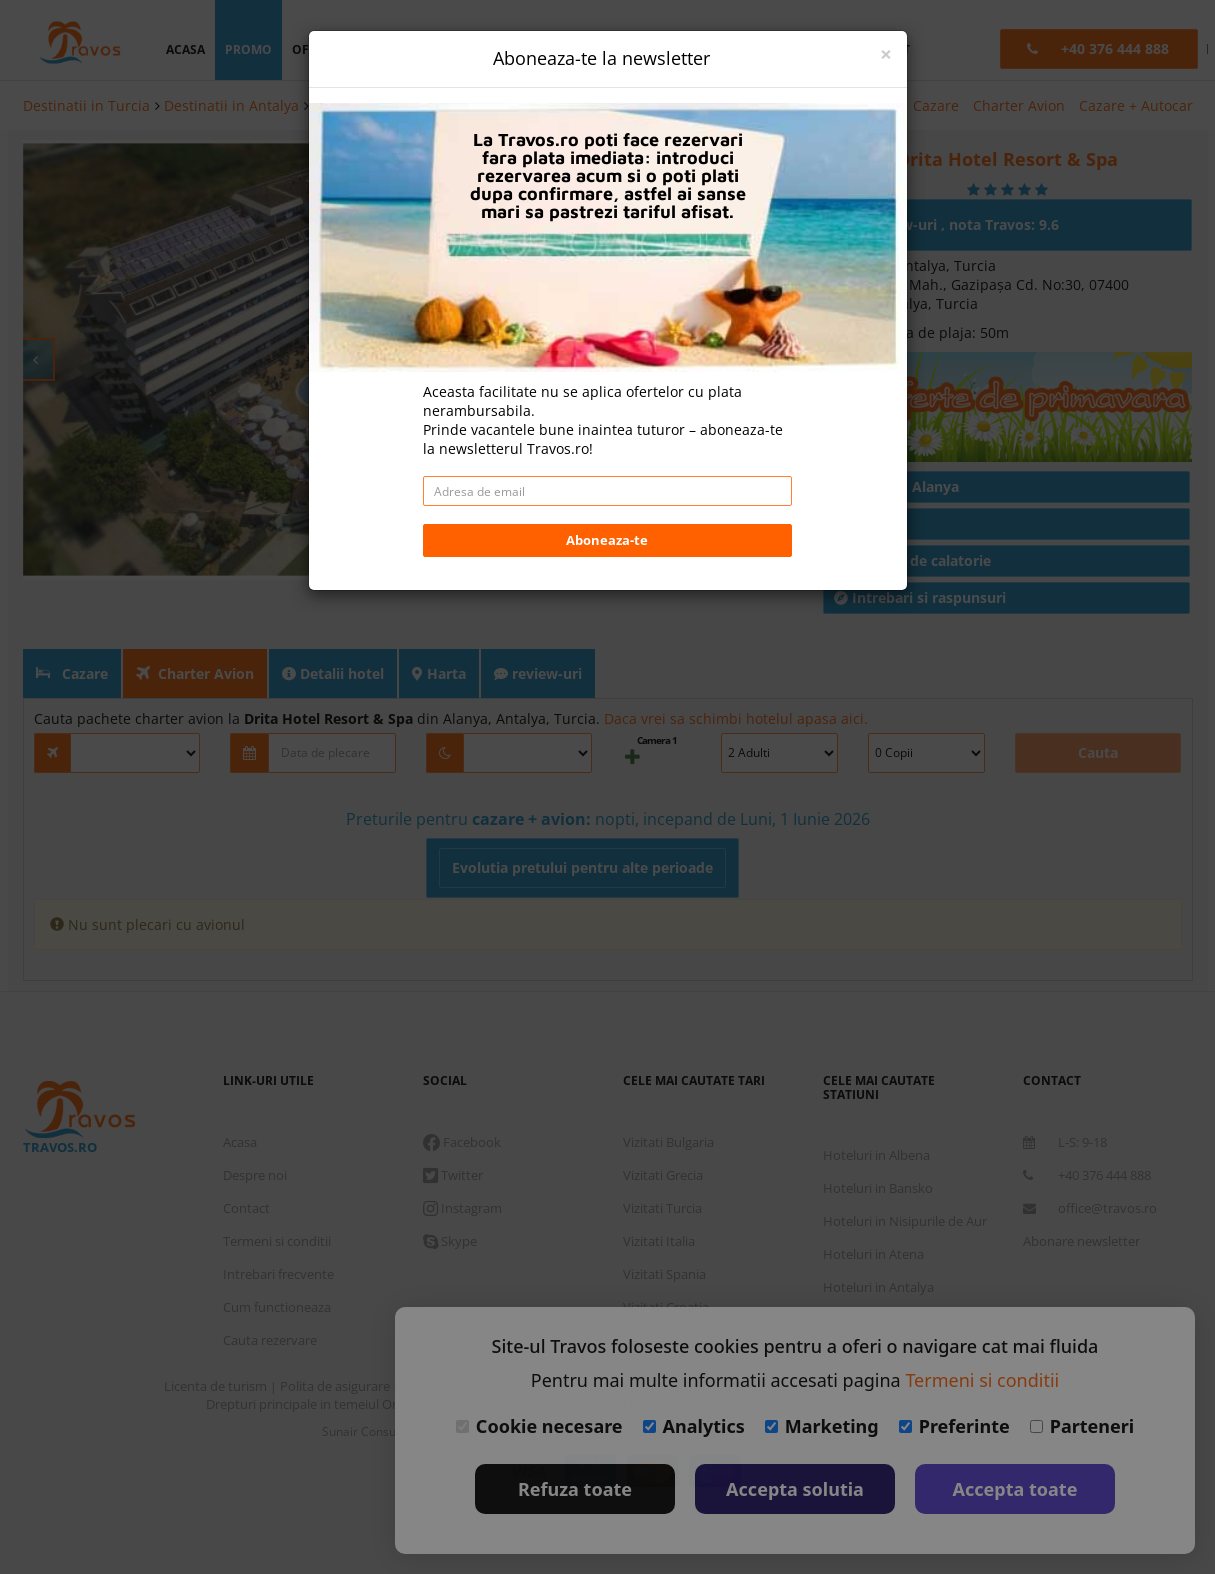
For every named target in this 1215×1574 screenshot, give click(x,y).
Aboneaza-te (607, 425)
